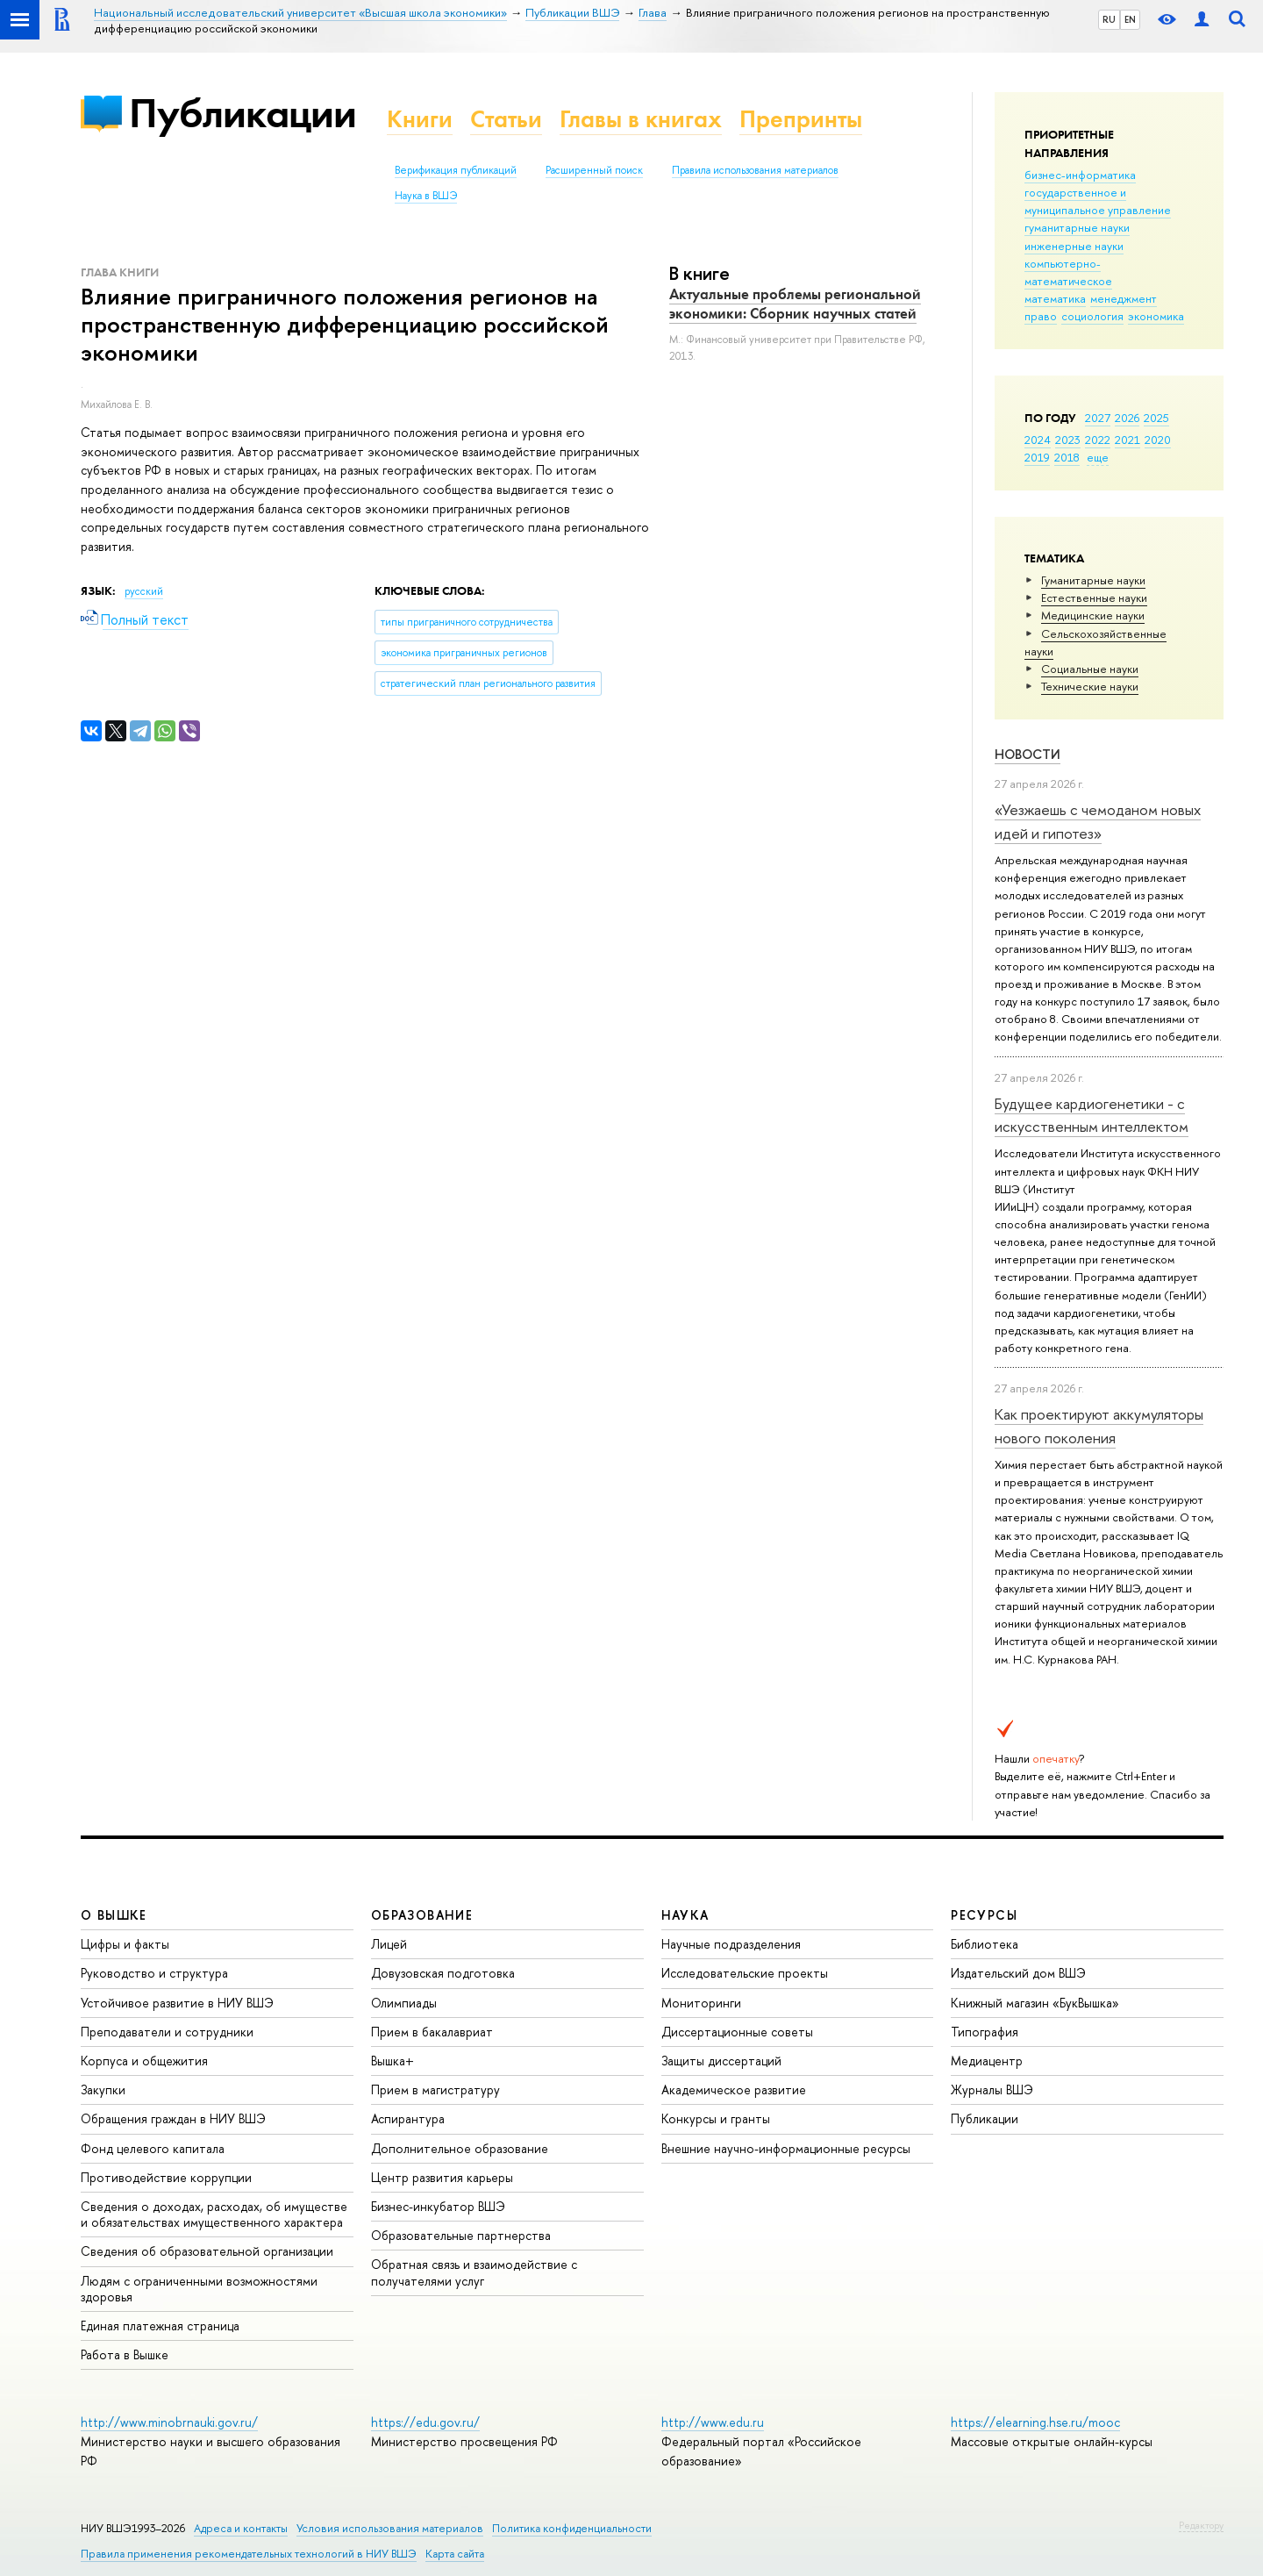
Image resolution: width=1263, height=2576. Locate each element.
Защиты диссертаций (721, 2060)
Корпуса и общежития (144, 2060)
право (1040, 316)
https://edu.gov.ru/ (425, 2422)
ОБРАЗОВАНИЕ (422, 1915)
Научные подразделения (731, 1944)
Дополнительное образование (459, 2148)
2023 (1068, 439)
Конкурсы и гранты (715, 2118)
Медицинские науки (1093, 615)
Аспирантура (408, 2118)
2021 (1127, 439)
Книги (420, 119)
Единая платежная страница (160, 2325)
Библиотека (984, 1944)
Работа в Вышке (124, 2354)
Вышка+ (392, 2060)
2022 (1097, 439)
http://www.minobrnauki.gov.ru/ (169, 2422)
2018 (1067, 457)
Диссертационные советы (737, 2031)
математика (1055, 298)
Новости (1027, 754)
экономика (1156, 316)
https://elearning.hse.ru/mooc (1035, 2422)
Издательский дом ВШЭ (1018, 1972)
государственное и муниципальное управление (1097, 201)
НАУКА (685, 1915)
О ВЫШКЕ (114, 1915)
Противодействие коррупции (166, 2177)
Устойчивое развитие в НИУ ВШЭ (177, 2002)
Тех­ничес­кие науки (1089, 686)
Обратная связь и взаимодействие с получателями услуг (474, 2272)
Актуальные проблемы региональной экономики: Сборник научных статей (795, 303)
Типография (984, 2031)
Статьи (506, 119)
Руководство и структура (154, 1972)
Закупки (103, 2089)
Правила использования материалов (755, 170)
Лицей (389, 1944)
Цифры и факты (125, 1944)
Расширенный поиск (594, 170)
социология (1092, 316)
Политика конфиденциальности (572, 2528)
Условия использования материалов (389, 2528)
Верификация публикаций (456, 170)
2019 (1037, 457)
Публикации (242, 113)
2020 (1158, 439)
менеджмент (1123, 298)
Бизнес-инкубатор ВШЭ (438, 2206)
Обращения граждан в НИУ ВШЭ (173, 2118)
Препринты (800, 119)
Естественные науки (1094, 597)
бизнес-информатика (1080, 174)
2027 (1097, 418)
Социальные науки (1089, 668)
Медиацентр (987, 2060)
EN (1130, 19)
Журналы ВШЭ (992, 2089)
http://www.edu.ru (712, 2422)
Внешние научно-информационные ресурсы (785, 2148)
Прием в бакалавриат (432, 2031)
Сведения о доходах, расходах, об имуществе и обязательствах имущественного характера (214, 2214)
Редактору (1201, 2525)
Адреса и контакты (241, 2528)
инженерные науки (1074, 246)
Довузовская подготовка (443, 1972)
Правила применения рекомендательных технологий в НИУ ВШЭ (249, 2553)
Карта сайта (454, 2553)
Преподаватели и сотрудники (167, 2031)
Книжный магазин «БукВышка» (1035, 2002)
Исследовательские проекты (744, 1972)
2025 (1156, 418)
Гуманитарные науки (1093, 580)
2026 (1127, 418)
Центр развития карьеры (442, 2177)
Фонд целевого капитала (153, 2148)
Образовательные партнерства (461, 2235)
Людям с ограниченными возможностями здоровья (199, 2288)
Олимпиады (404, 2002)
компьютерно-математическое (1068, 272)
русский (144, 591)
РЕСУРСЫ (984, 1915)
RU (1109, 19)
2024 (1037, 439)
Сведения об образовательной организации (207, 2251)
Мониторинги (701, 2002)
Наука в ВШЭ (426, 196)
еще (1098, 457)
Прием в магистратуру (435, 2089)
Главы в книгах (641, 119)
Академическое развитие (733, 2089)
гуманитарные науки (1077, 227)
